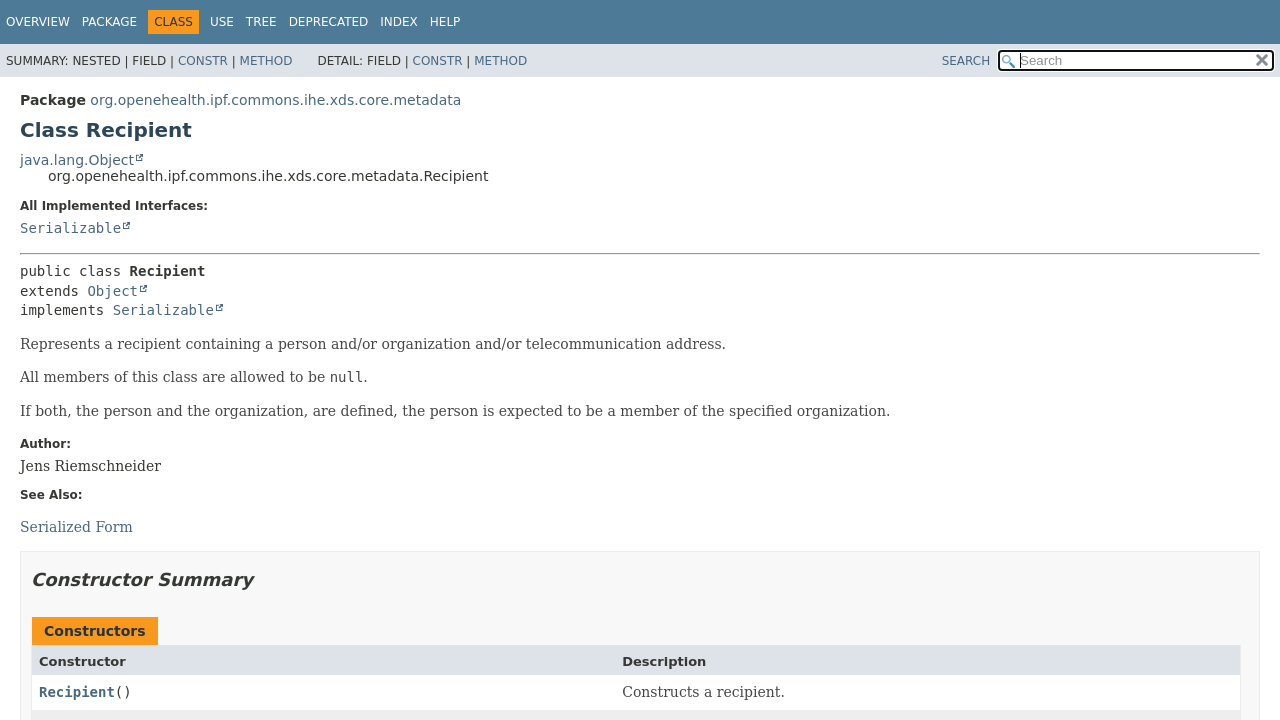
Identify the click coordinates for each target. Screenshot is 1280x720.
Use (222, 22)
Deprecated (329, 22)
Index (399, 22)
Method (266, 61)
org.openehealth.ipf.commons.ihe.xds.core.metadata (275, 100)
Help (445, 22)
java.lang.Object (77, 160)
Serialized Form (76, 527)
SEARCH (966, 61)
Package (109, 22)
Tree (261, 22)
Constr (203, 61)
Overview (38, 22)
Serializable (70, 228)
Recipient (77, 692)
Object (112, 291)
